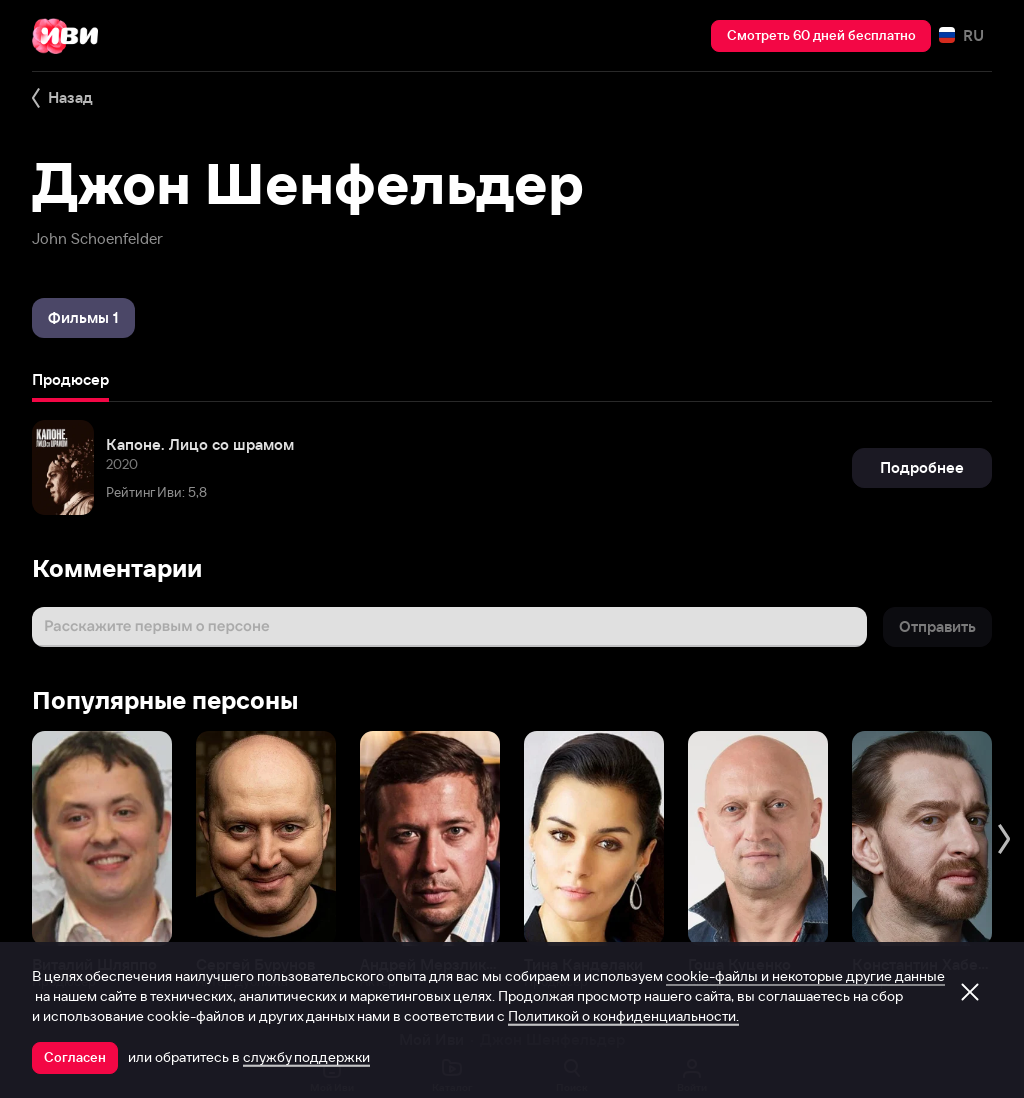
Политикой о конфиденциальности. (623, 1016)
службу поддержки (306, 1057)
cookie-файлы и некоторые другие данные (805, 976)
